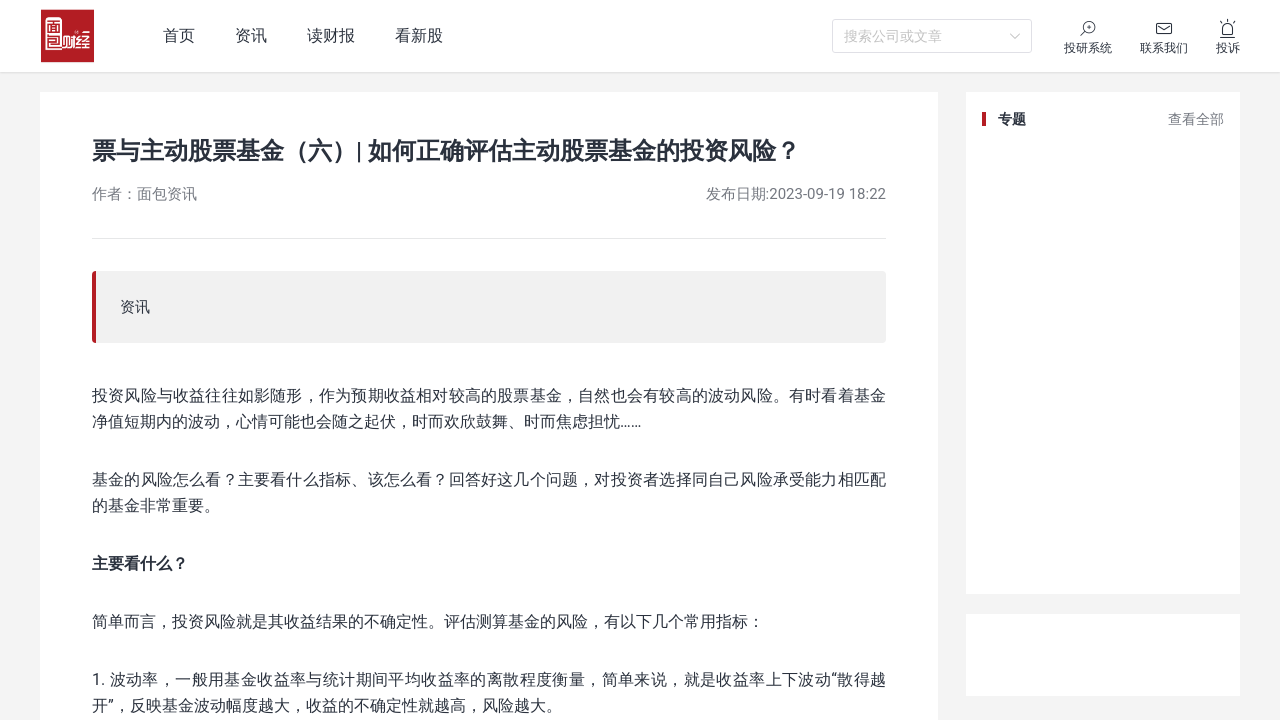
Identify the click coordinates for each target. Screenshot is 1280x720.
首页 (179, 35)
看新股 (419, 35)
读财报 (331, 35)
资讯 (251, 35)
